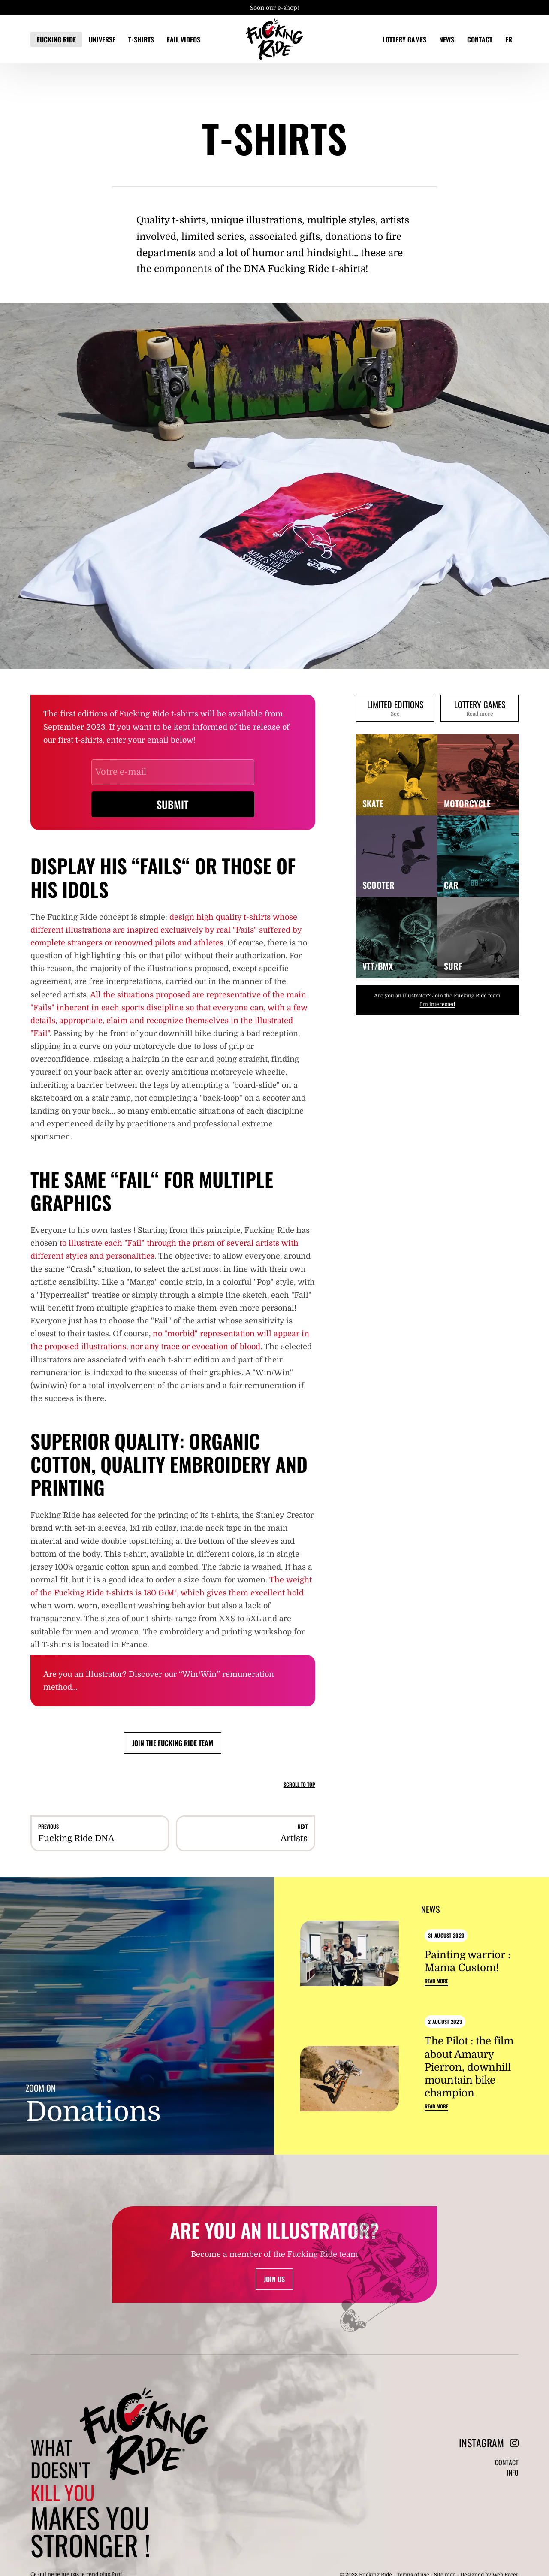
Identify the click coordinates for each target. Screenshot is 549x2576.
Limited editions (395, 710)
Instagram (489, 2447)
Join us (274, 2284)
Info (513, 2483)
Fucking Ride (56, 39)
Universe (102, 39)
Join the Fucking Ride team (172, 1743)
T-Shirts (141, 39)
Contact (479, 39)
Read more (436, 1980)
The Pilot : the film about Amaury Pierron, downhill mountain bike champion (469, 2067)
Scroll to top (299, 1784)
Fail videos (183, 39)
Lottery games (404, 39)
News (446, 39)
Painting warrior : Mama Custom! (467, 1959)
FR (508, 39)
